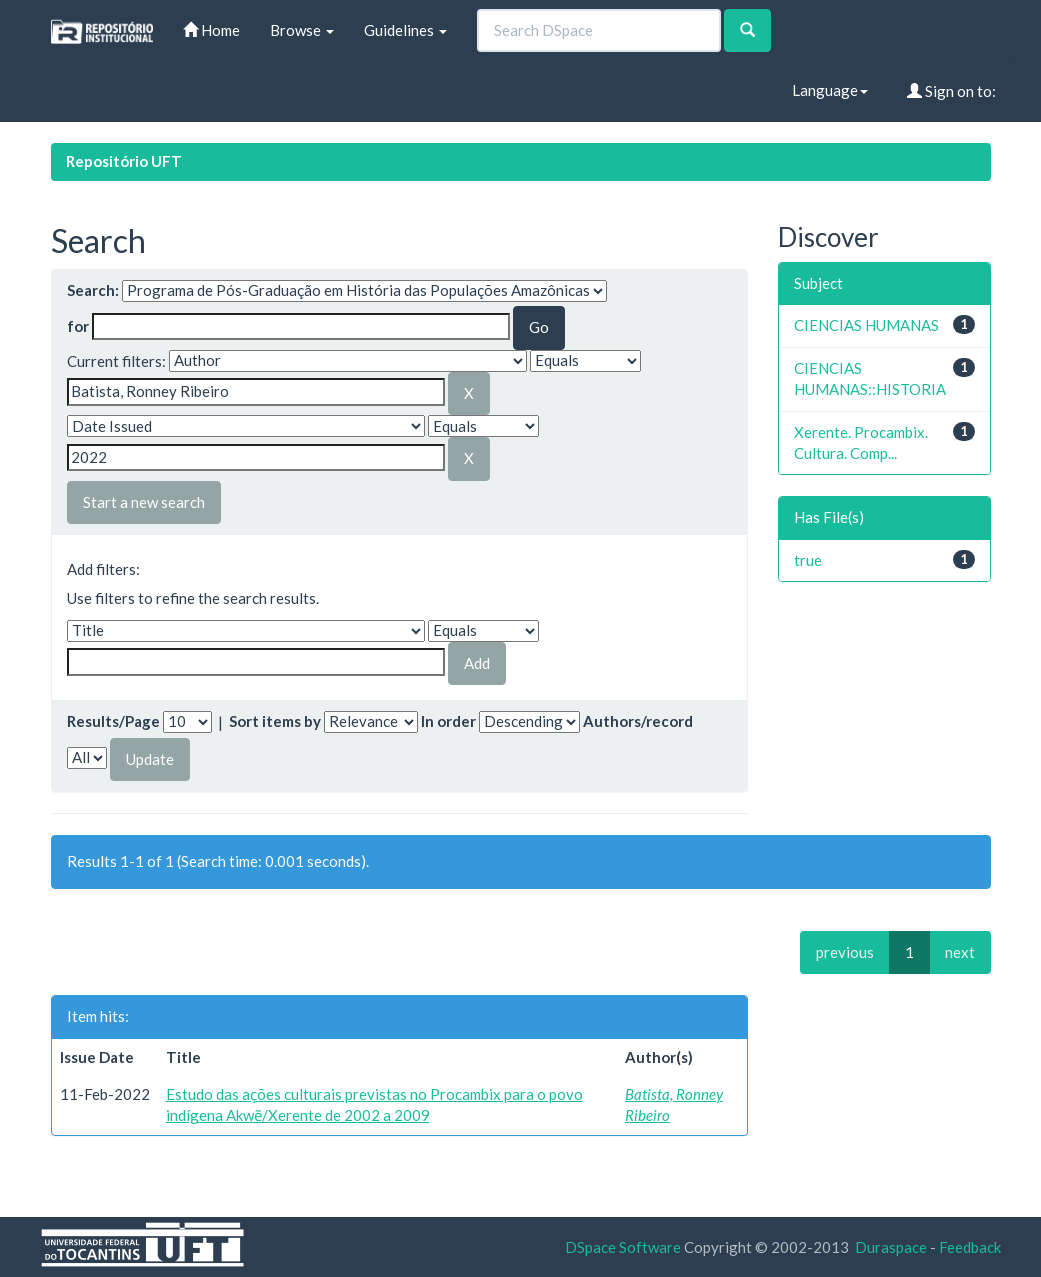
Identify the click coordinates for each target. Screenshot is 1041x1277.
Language (830, 90)
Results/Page (113, 721)
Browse (302, 30)
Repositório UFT (124, 161)
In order (448, 721)
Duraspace (891, 1247)
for (78, 326)
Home (211, 30)
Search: (93, 290)
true (808, 560)
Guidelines (405, 30)
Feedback (970, 1247)
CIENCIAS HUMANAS (866, 325)
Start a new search (144, 502)
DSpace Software (623, 1247)
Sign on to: (951, 91)
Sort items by (275, 721)
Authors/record (638, 721)
